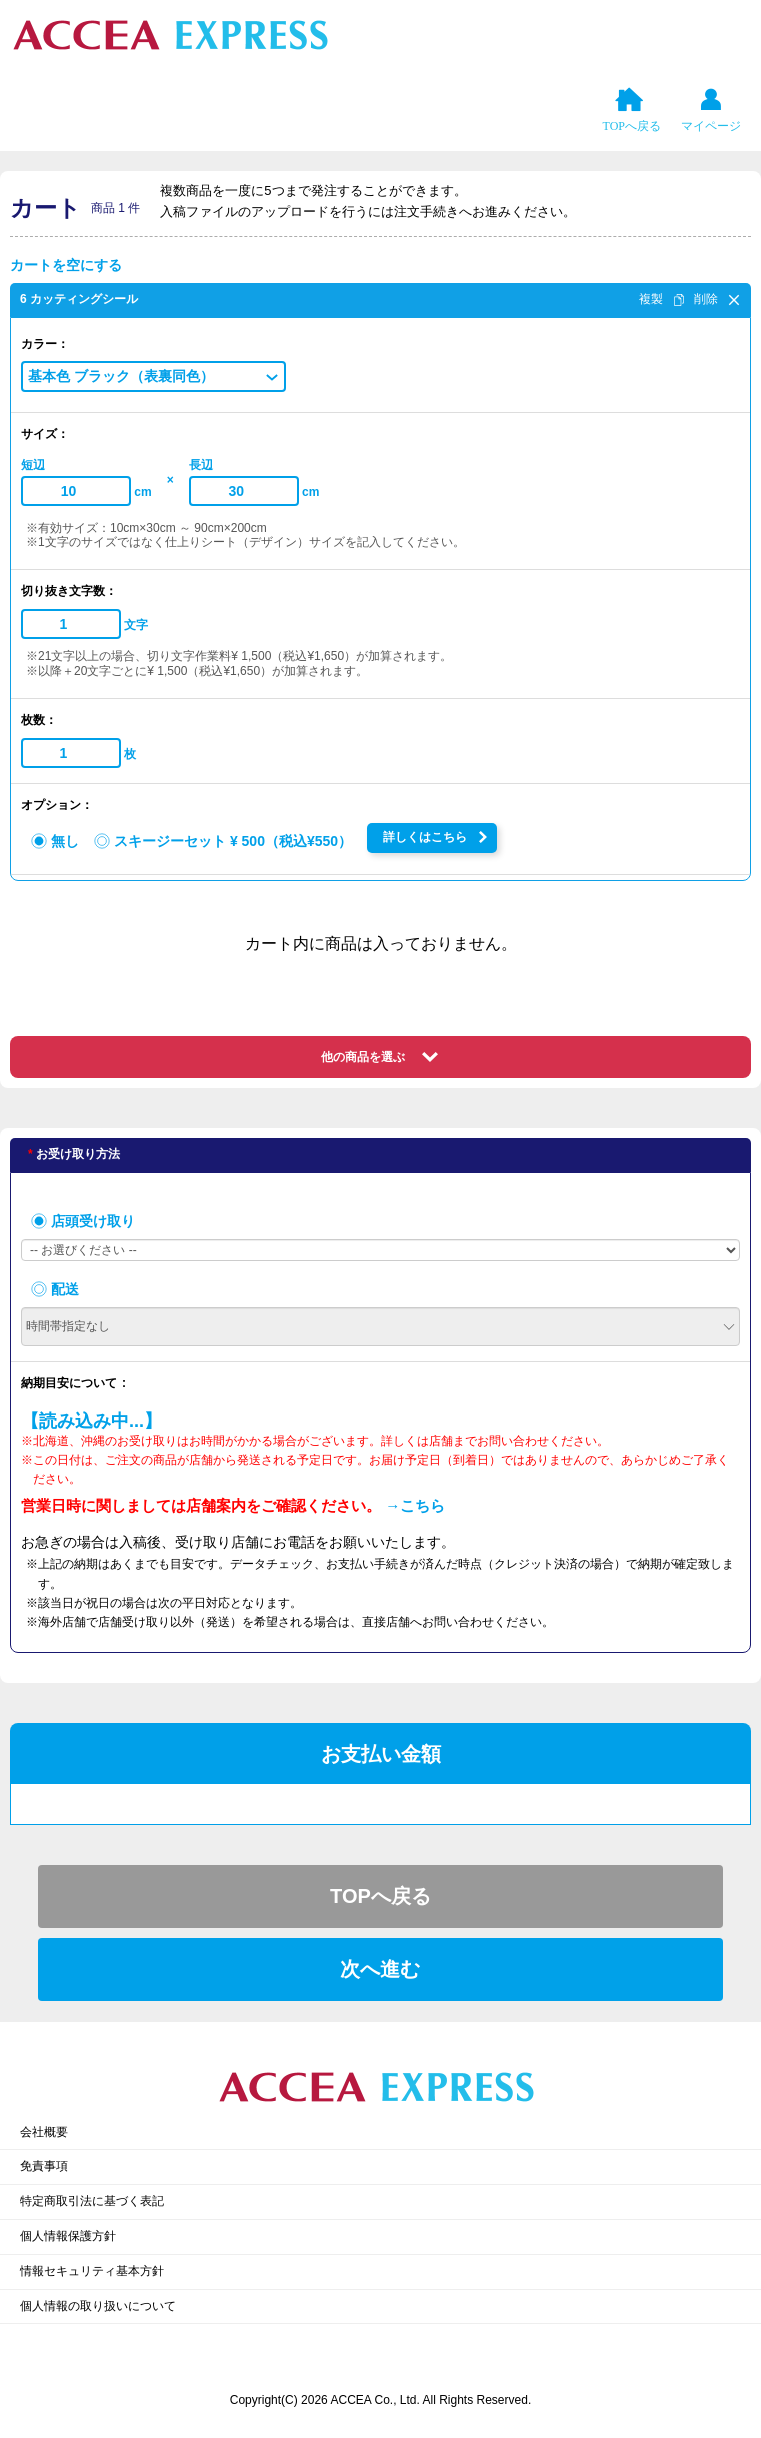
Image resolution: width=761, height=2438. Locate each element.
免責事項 (44, 2166)
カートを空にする (66, 265)
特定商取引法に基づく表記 (92, 2201)
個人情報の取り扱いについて (98, 2306)
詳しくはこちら (425, 837)
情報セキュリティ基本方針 (92, 2271)
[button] (153, 376)
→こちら (415, 1505)
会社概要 (44, 2132)
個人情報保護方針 (68, 2236)
